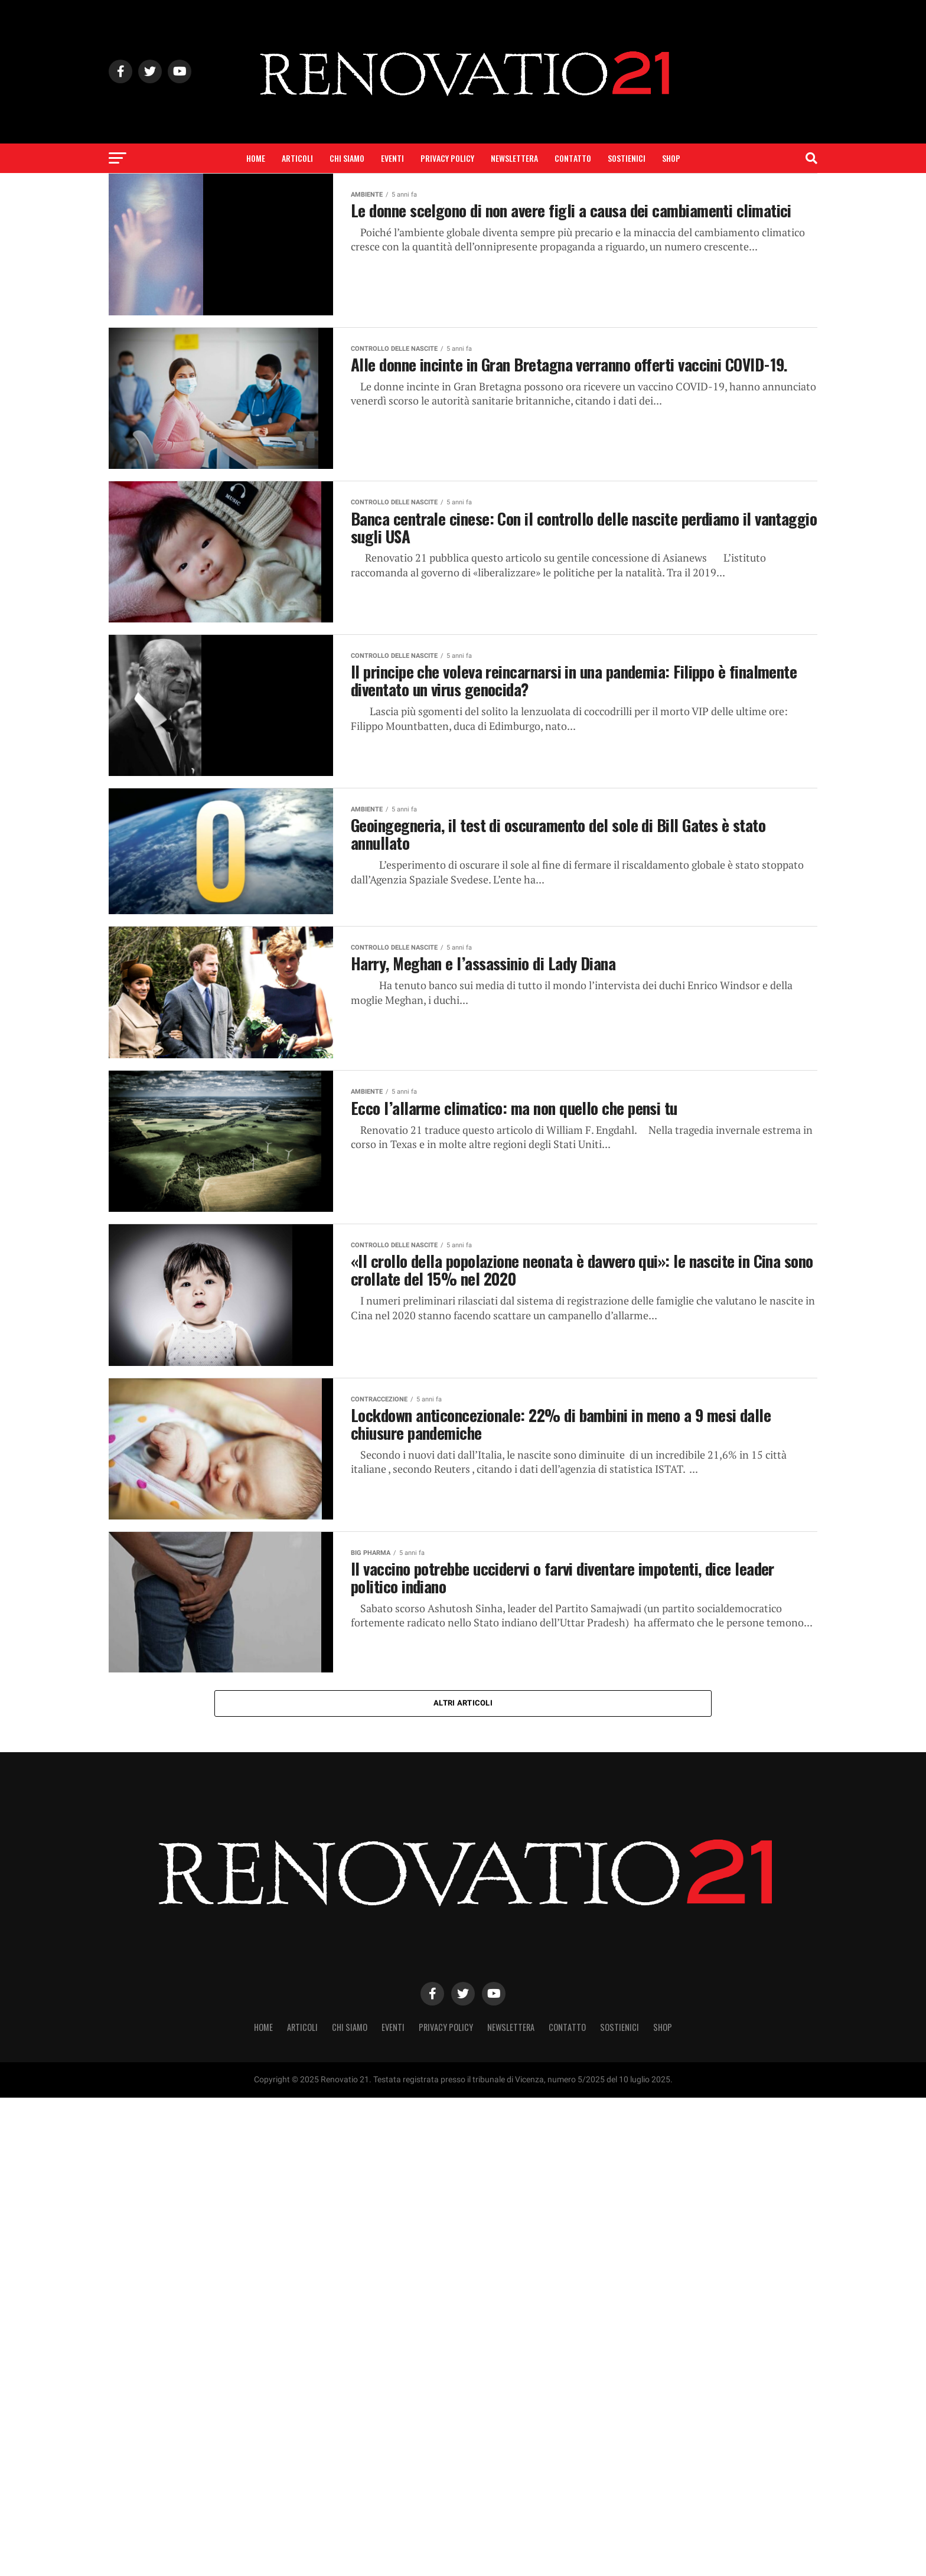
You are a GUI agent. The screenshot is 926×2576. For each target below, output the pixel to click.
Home (255, 158)
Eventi (392, 158)
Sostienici (626, 158)
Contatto (573, 158)
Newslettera (514, 158)
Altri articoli (463, 1702)
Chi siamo (347, 158)
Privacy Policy (447, 158)
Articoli (297, 158)
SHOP (671, 158)
